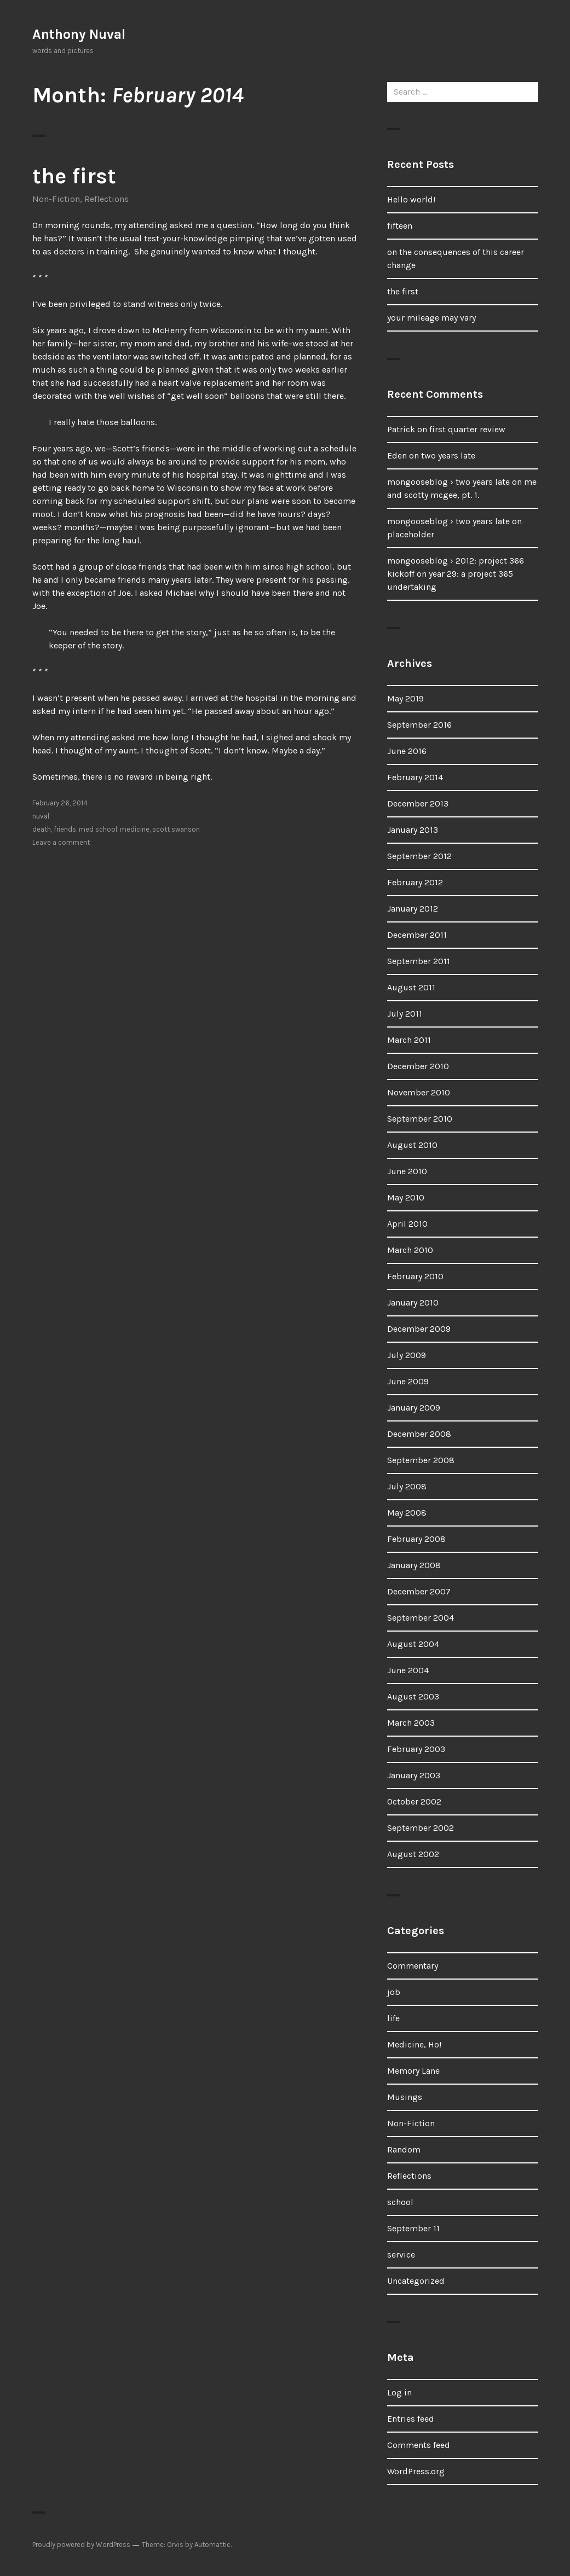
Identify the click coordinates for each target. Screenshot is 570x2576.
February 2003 (416, 1749)
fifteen (399, 226)
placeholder (410, 534)
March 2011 (409, 1040)
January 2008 (414, 1565)
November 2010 (418, 1092)
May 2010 (405, 1197)
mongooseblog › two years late (448, 482)
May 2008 (407, 1512)
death (41, 829)
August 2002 (413, 1854)
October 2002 (414, 1801)
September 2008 (420, 1460)
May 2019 (405, 698)
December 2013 (417, 803)
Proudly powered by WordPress (81, 2544)
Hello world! (411, 199)
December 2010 (418, 1066)
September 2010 (419, 1118)
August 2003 (413, 1696)
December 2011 (417, 935)
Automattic (212, 2544)
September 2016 (419, 725)
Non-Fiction (56, 199)
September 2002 (420, 1828)
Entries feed (410, 2418)
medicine (134, 829)
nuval (40, 816)
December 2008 (419, 1434)
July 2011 (404, 1013)
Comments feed (418, 2445)
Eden (397, 455)
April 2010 (407, 1224)
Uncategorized (416, 2281)
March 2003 (411, 1723)
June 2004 (408, 1670)
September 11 (413, 2228)
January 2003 (413, 1775)
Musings (404, 2097)
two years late (448, 455)
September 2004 (420, 1617)
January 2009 (413, 1407)
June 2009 (408, 1381)
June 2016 (407, 751)
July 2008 (407, 1486)
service (401, 2254)
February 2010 (415, 1276)
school (400, 2202)
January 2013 (412, 830)
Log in (399, 2392)
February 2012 (415, 882)
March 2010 (410, 1250)
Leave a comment (61, 842)
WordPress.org (416, 2471)
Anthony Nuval (78, 34)
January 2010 (413, 1302)
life (393, 2018)
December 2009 (419, 1329)
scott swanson (176, 829)
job (393, 1992)
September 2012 (419, 856)
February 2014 (415, 777)
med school (98, 829)
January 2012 (412, 908)
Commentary (412, 1965)
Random (404, 2149)
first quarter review (467, 429)
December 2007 (419, 1591)
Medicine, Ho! (414, 2044)
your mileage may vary (431, 317)
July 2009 (406, 1355)
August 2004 (413, 1644)
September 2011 (418, 961)
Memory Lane (413, 2071)
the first (74, 176)
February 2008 (416, 1539)
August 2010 (412, 1145)
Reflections (106, 199)
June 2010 (407, 1171)
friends (65, 829)
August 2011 (411, 987)
